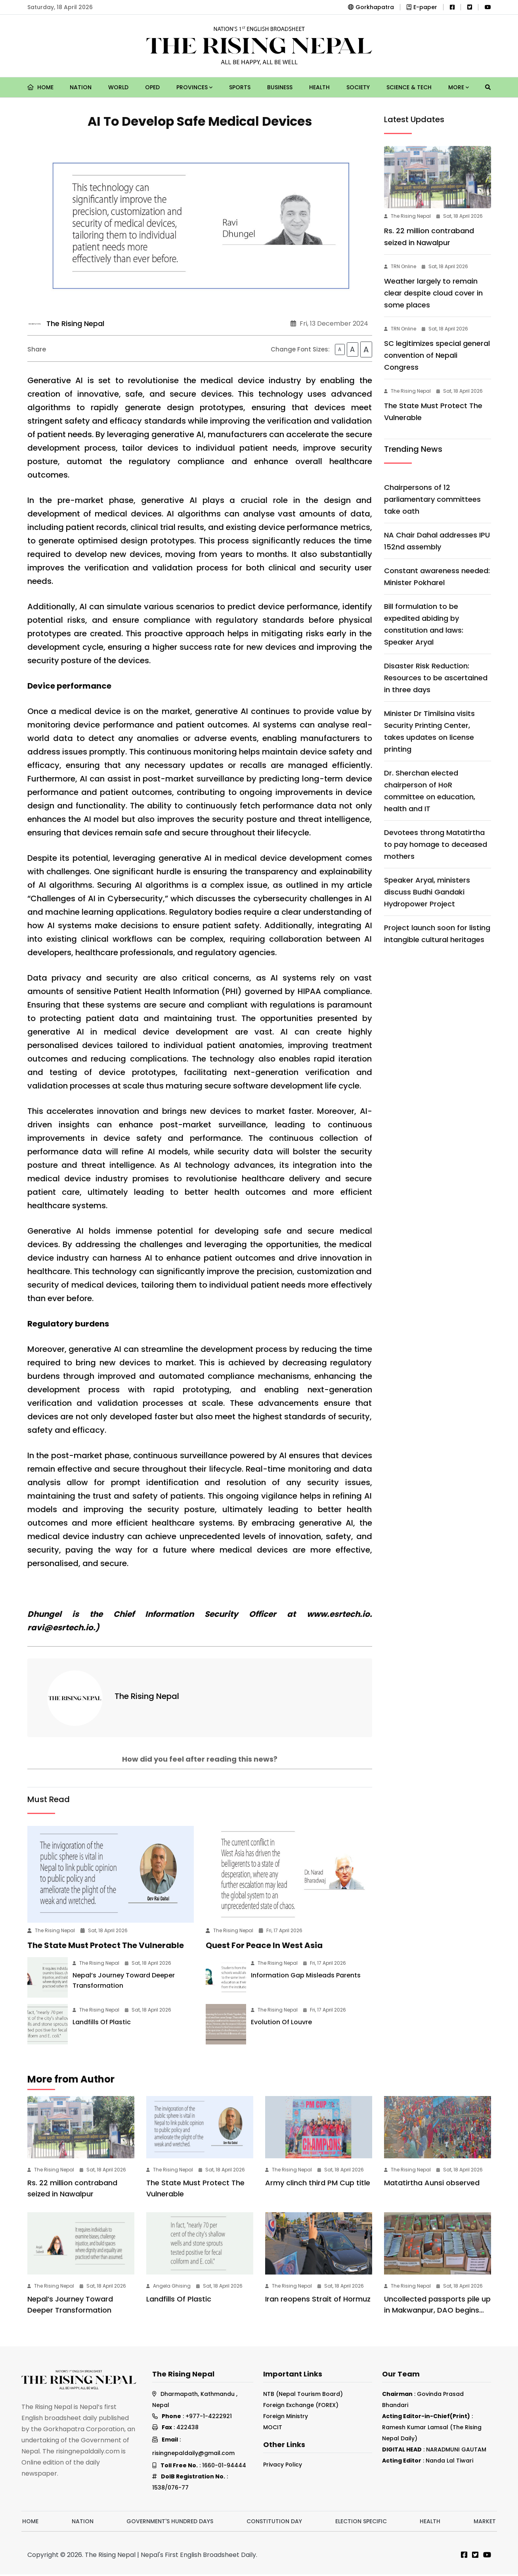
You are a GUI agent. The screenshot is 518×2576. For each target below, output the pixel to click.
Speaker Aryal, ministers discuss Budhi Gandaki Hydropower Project (427, 892)
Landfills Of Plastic (102, 2023)
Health (319, 87)
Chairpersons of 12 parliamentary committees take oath (432, 499)
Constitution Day (274, 2523)
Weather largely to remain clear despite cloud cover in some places (433, 293)
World (118, 87)
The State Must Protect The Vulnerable (105, 1946)
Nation (81, 87)
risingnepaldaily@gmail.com (193, 2455)
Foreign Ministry (285, 2418)
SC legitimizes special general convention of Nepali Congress (437, 355)
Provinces (194, 87)
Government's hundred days (169, 2523)
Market (485, 2523)
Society (358, 87)
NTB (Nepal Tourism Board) (303, 2395)
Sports (239, 87)
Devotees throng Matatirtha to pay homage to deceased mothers (435, 844)
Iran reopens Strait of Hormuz (318, 2300)
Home (40, 87)
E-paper (422, 7)
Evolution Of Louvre (281, 2023)
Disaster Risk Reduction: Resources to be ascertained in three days (435, 678)
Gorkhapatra (371, 7)
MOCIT (272, 2429)
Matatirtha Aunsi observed (432, 2184)
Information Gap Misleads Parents (306, 1976)
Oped (152, 87)
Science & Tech (409, 87)
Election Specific (361, 2523)
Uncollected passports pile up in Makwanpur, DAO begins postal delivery (437, 2312)
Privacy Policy (282, 2466)
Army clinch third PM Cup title (317, 2184)
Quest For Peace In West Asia (264, 1946)
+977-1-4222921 (208, 2418)
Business (279, 87)
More (458, 87)
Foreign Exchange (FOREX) (300, 2407)
